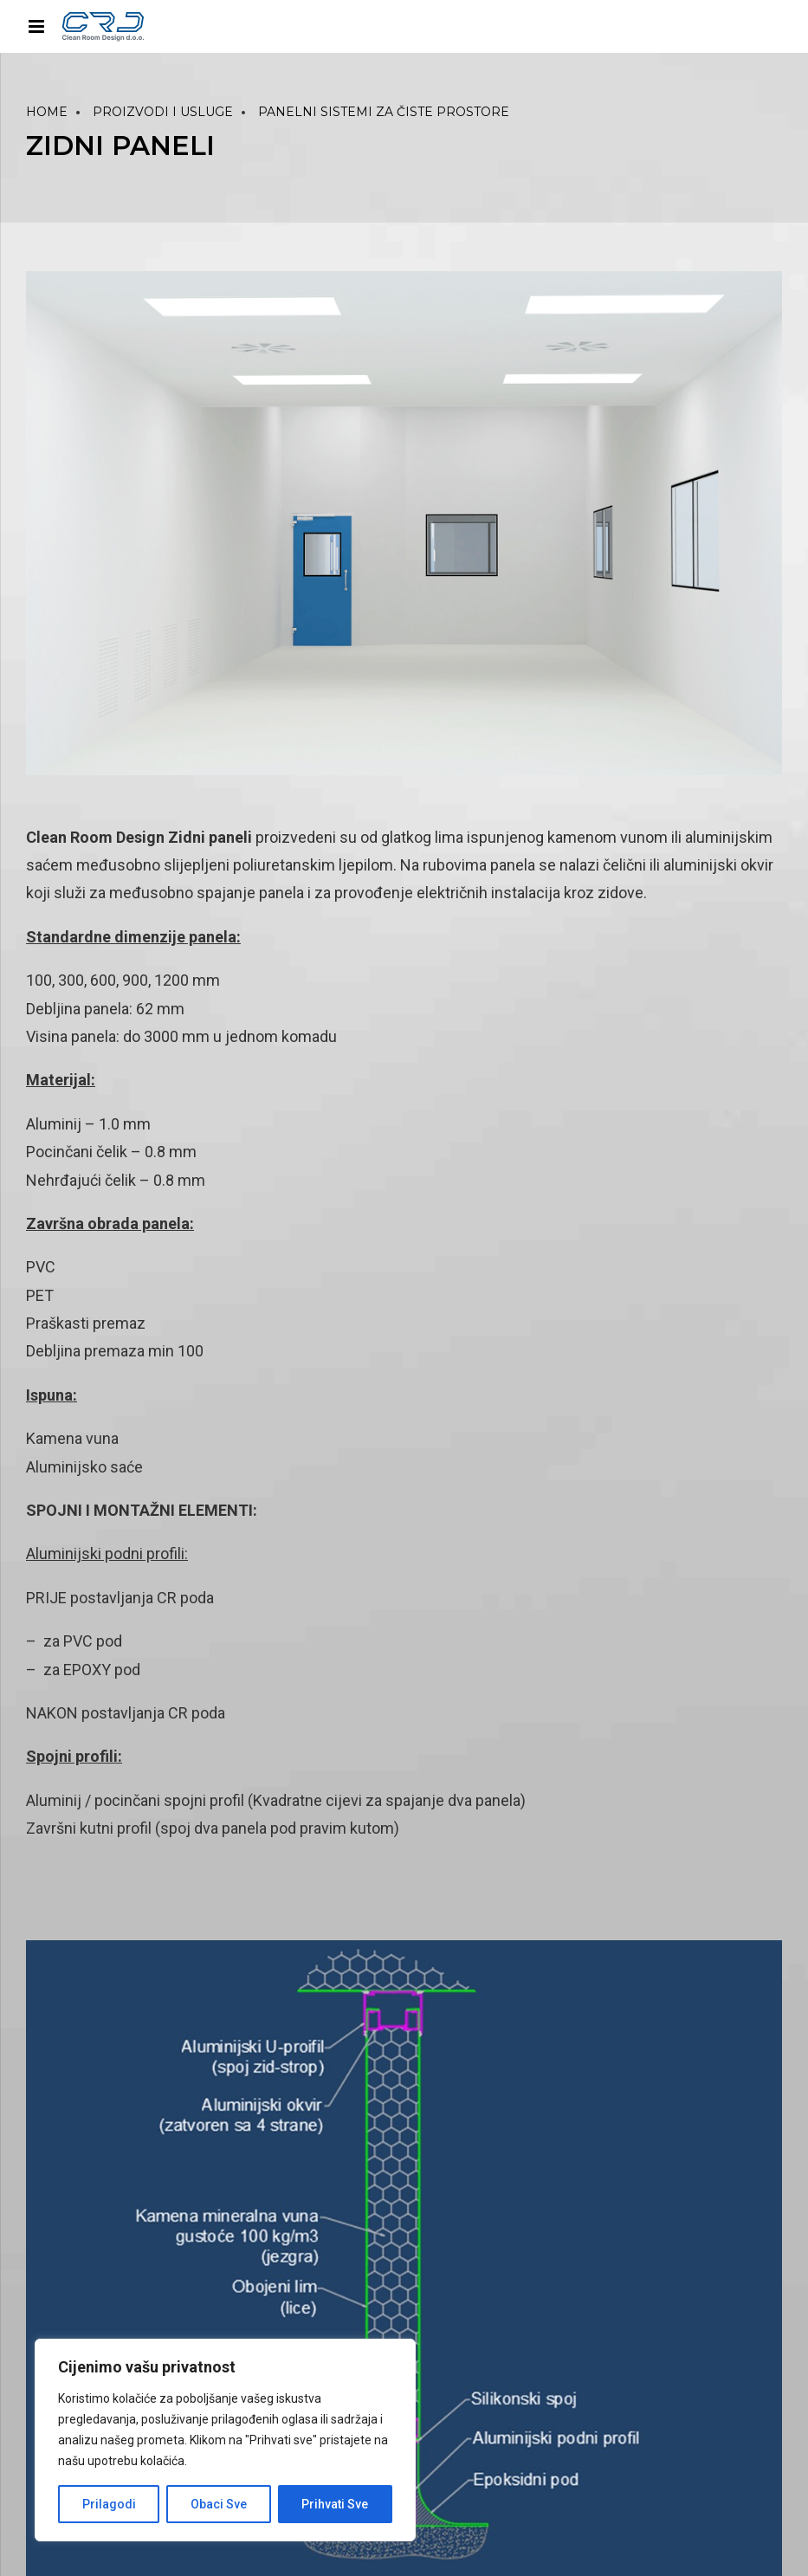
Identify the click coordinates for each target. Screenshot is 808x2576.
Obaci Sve (219, 2504)
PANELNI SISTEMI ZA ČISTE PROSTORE (383, 112)
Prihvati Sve (334, 2504)
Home (47, 112)
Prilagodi (109, 2504)
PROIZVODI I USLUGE (163, 112)
